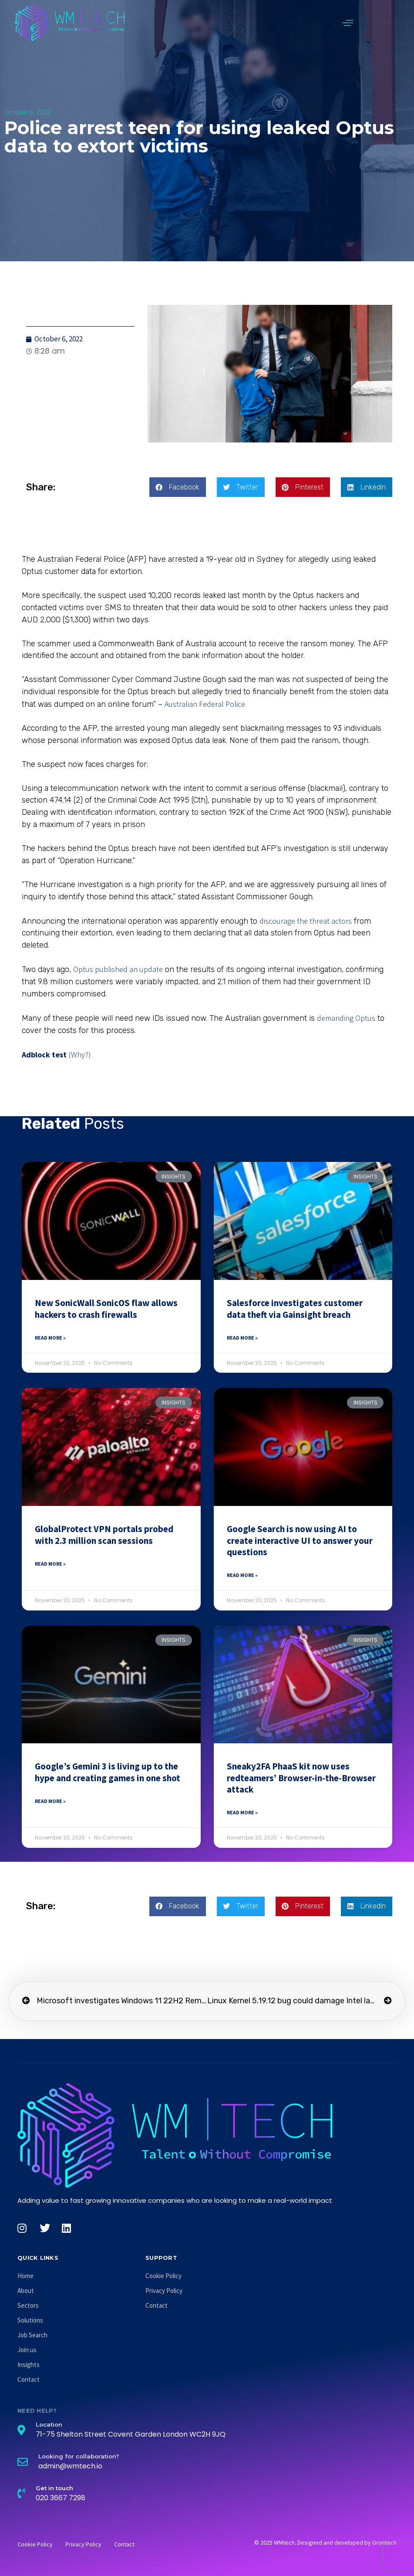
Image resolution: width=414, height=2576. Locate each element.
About (25, 2290)
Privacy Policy (163, 2290)
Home (25, 2276)
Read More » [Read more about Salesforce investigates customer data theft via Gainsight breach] (242, 1337)
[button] (348, 22)
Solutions (30, 2320)
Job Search (32, 2335)
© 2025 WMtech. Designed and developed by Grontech (325, 2542)
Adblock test (44, 1055)
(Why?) (80, 1055)
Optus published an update (118, 969)
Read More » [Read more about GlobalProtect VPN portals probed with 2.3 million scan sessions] (50, 1563)
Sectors (28, 2305)
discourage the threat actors (305, 921)
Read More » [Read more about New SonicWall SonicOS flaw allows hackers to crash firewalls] (50, 1337)
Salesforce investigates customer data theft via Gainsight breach (295, 1308)
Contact (28, 2379)
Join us (27, 2350)
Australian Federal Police (205, 704)
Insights (28, 2364)
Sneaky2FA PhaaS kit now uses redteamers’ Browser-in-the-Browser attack (301, 1777)
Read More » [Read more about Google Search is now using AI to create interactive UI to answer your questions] (242, 1575)
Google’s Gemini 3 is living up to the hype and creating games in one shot (107, 1771)
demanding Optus (346, 1018)
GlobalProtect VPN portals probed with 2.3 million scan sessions (104, 1534)
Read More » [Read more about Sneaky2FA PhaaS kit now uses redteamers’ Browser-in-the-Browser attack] (242, 1812)
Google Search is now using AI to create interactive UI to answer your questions (300, 1540)
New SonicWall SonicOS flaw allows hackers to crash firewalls (106, 1308)
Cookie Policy (163, 2276)
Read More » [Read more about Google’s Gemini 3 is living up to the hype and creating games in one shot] (50, 1801)
